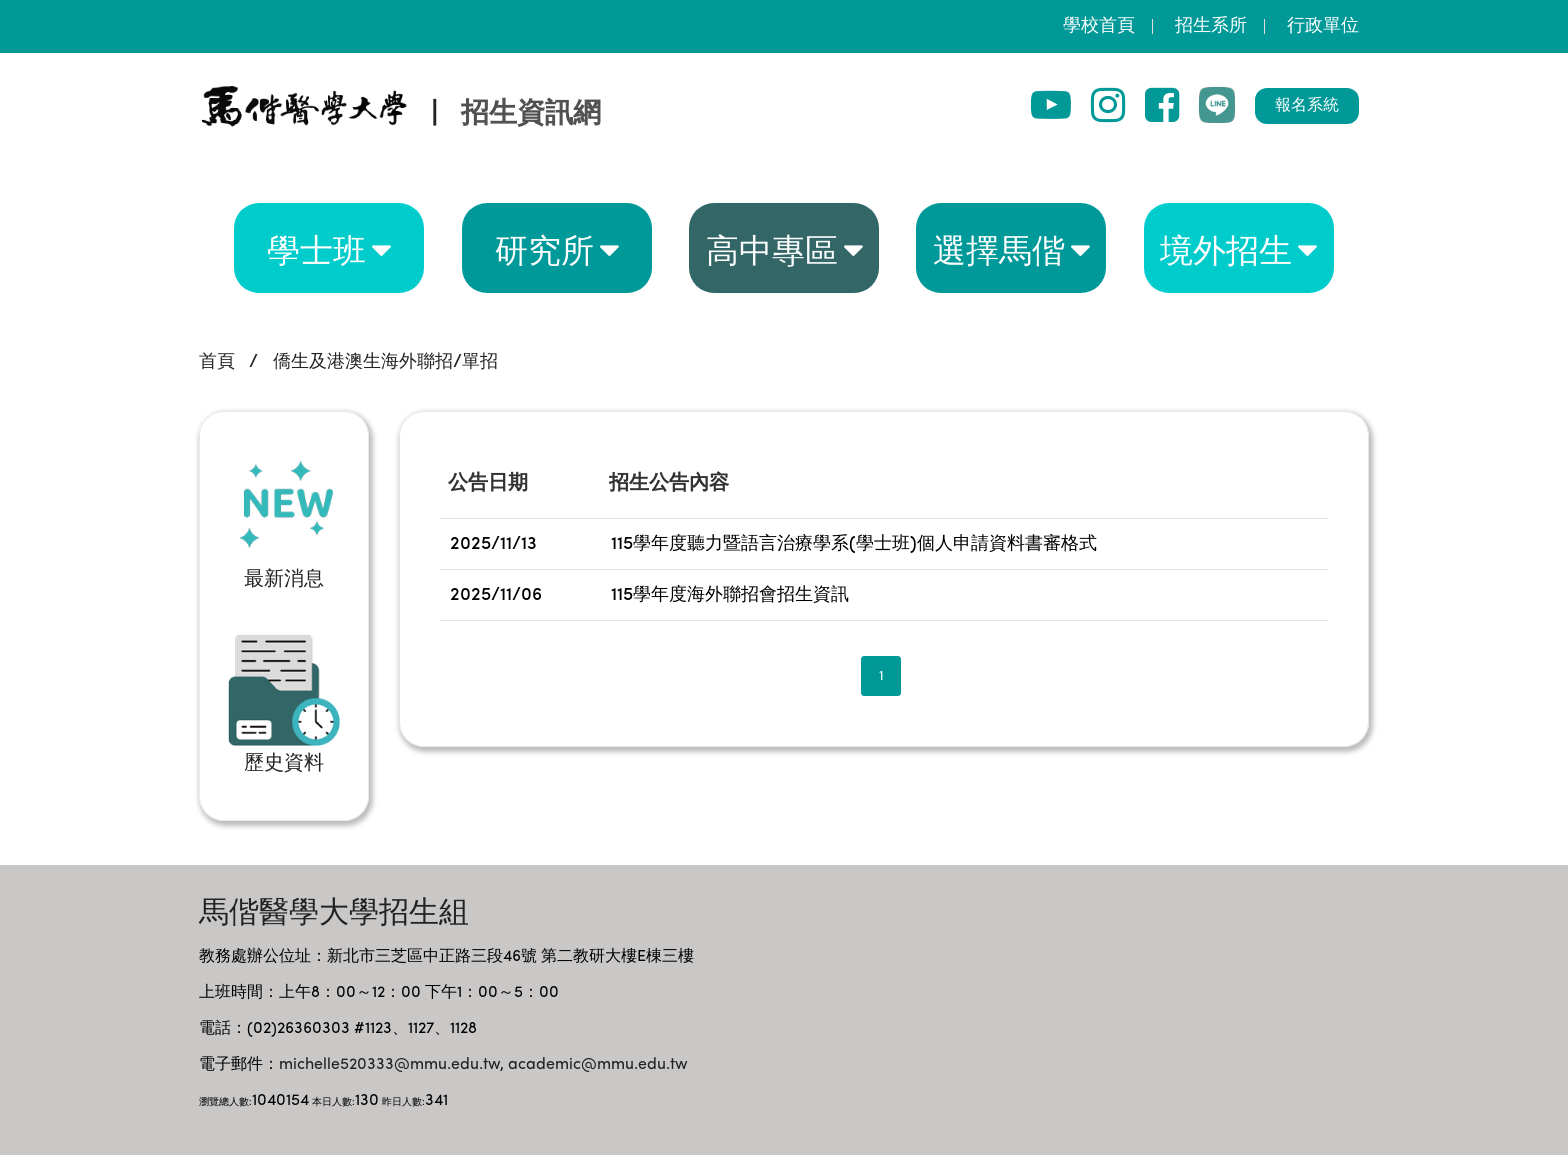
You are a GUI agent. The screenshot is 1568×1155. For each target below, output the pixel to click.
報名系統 (1307, 106)
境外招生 (1226, 248)
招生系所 (1211, 26)
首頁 (217, 362)
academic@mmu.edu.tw (598, 1065)
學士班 (316, 248)
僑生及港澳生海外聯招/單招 (385, 362)
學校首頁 (1099, 26)
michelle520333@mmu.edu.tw (389, 1065)
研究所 (544, 248)
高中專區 (772, 248)
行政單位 (1323, 26)
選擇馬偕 (999, 248)
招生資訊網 (531, 115)
